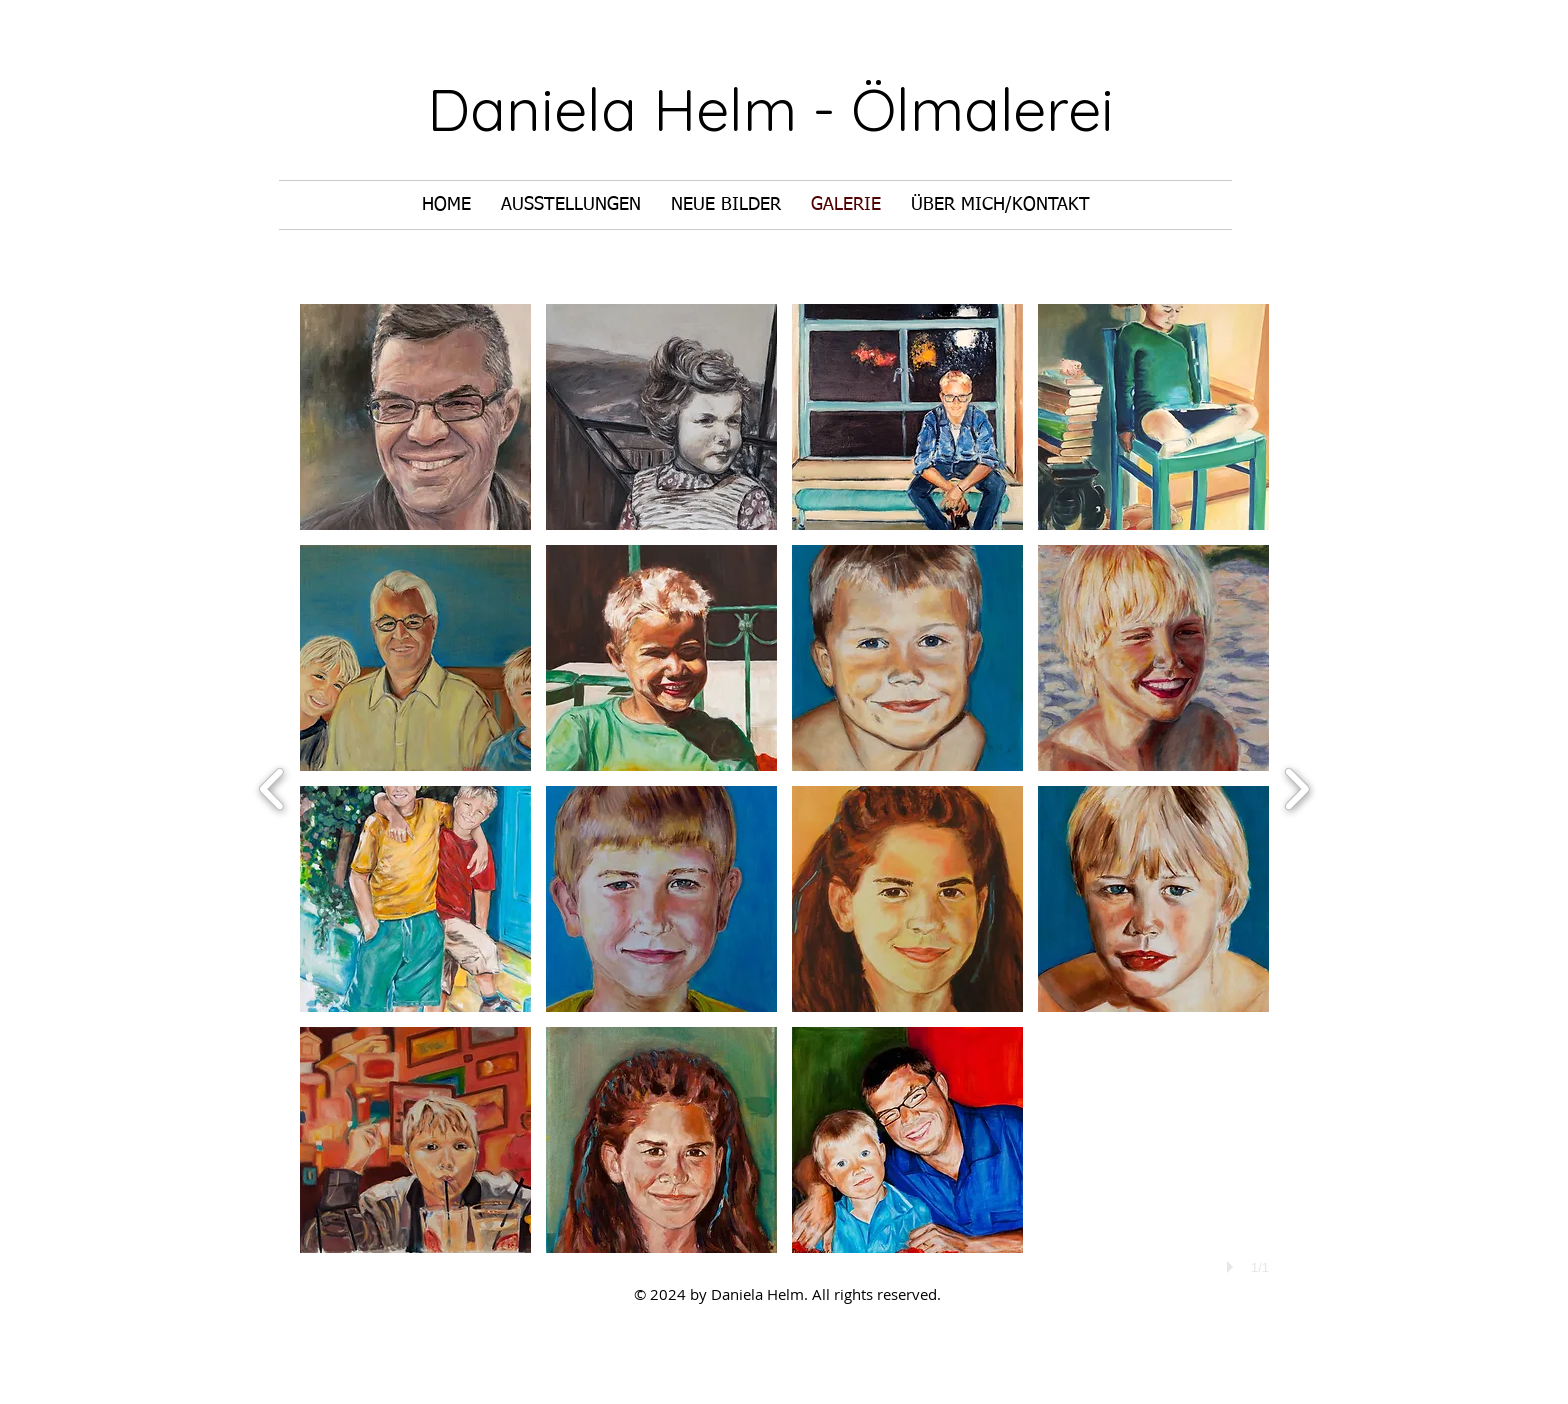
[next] (1296, 786)
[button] (415, 417)
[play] (1233, 1267)
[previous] (272, 786)
